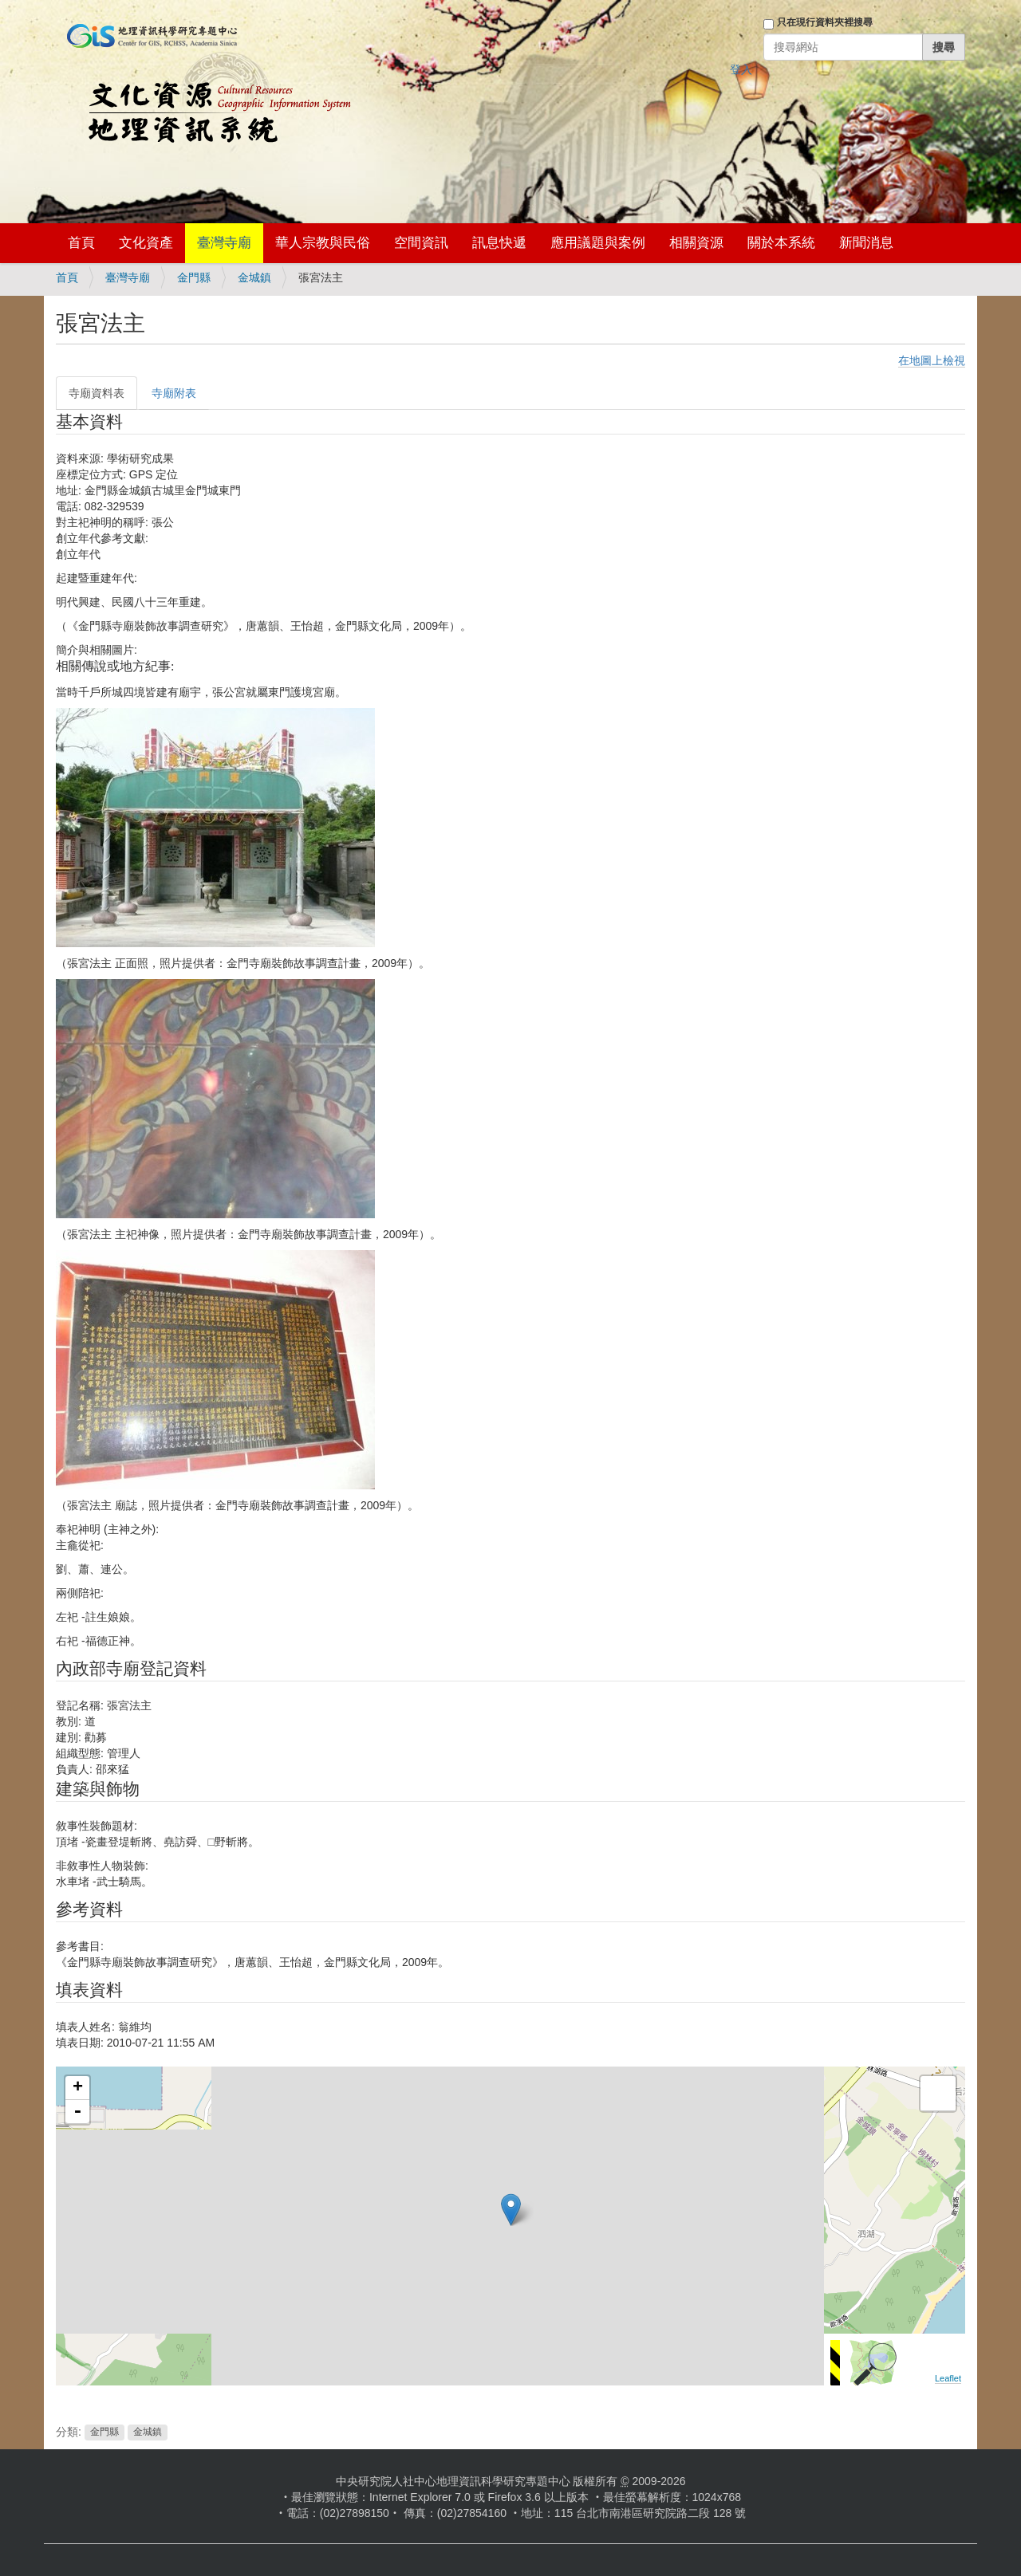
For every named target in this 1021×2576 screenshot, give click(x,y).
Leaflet (948, 2378)
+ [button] (78, 2088)
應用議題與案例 (597, 242)
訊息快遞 (499, 242)
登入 (741, 69)
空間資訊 (421, 242)
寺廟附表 (174, 393)
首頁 (81, 242)
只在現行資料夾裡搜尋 (825, 22)
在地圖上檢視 (931, 360)
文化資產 (146, 242)
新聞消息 (866, 242)
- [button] (77, 2112)
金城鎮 (254, 277)
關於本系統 (781, 242)
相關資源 (696, 242)
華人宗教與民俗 (322, 242)
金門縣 (194, 277)
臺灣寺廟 (224, 242)
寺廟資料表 (96, 393)
